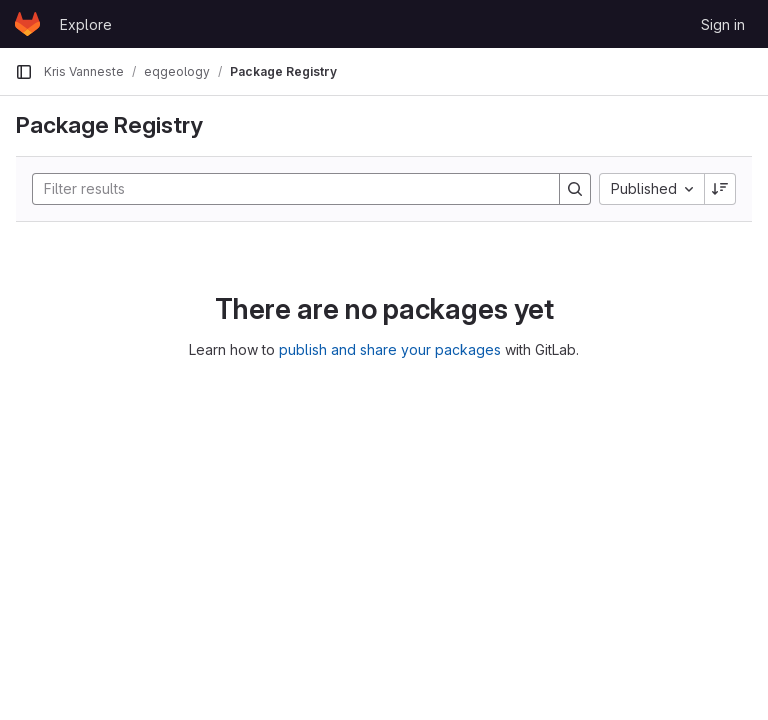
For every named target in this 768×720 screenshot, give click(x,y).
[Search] (286, 189)
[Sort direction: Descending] (720, 189)
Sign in (723, 24)
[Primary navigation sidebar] (24, 72)
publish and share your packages (390, 349)
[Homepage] (27, 24)
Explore (86, 24)
